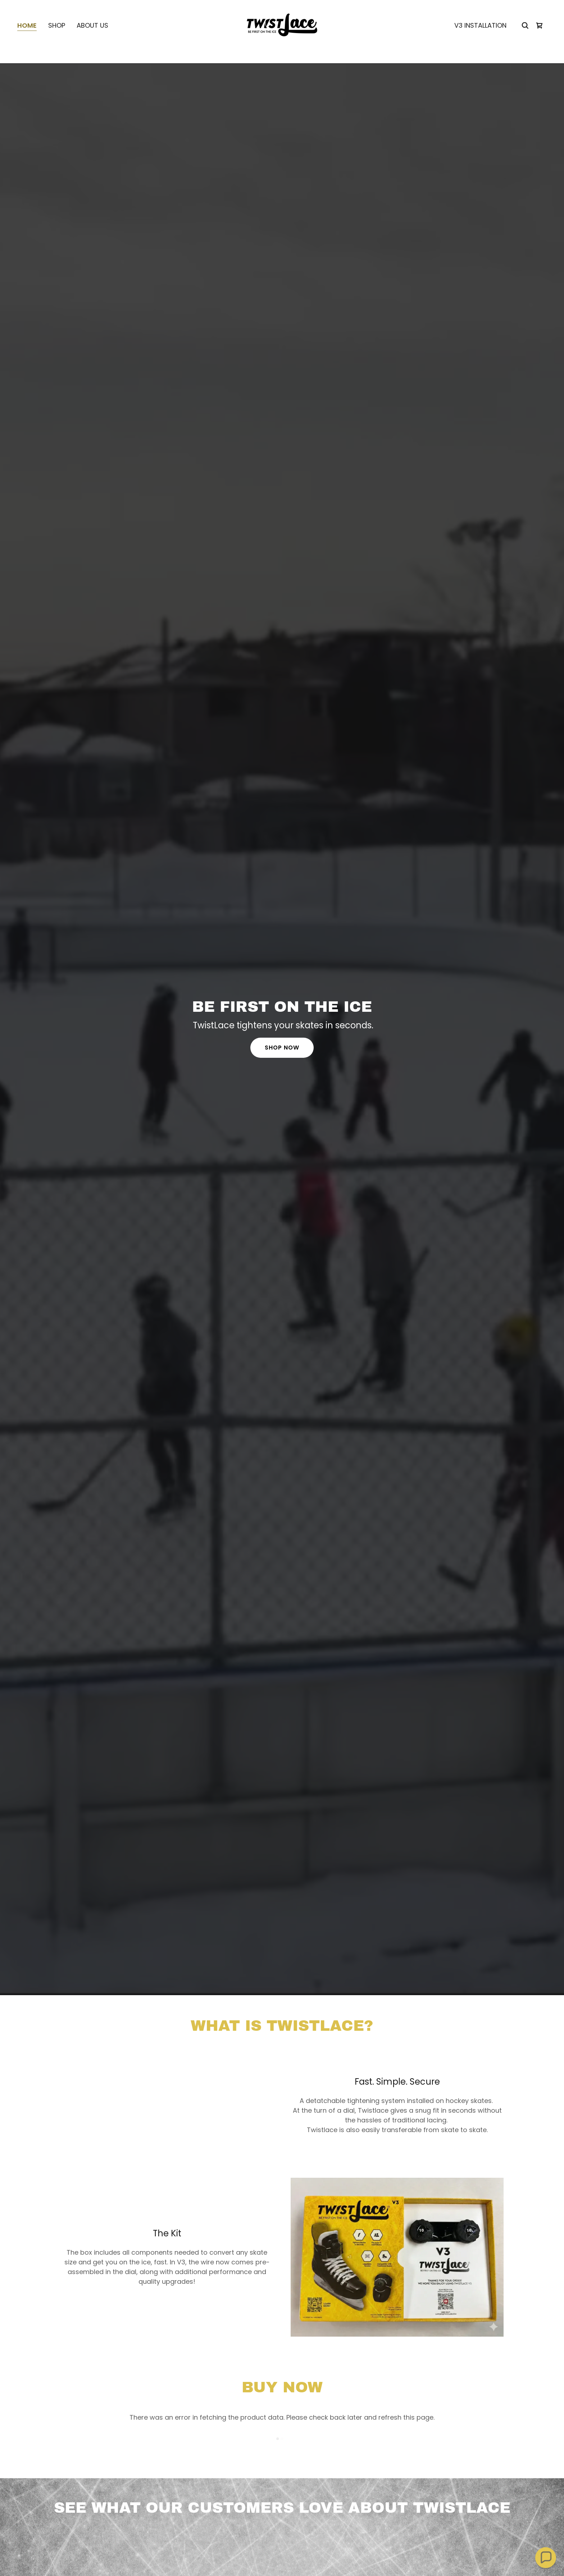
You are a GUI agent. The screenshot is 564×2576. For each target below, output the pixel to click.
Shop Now (282, 1047)
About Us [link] (92, 37)
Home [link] (27, 38)
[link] (282, 37)
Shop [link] (56, 37)
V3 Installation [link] (480, 37)
